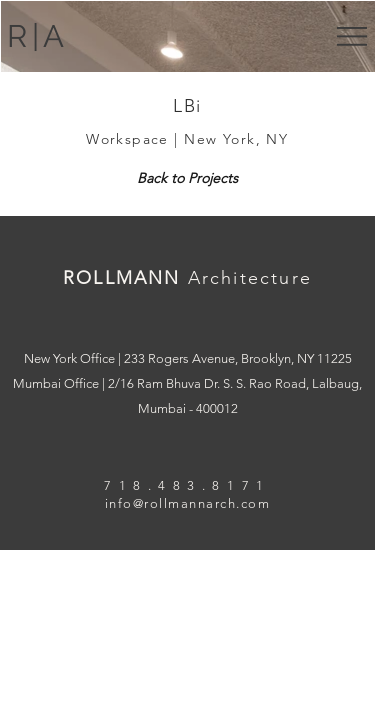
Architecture (250, 278)
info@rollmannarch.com (188, 503)
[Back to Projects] (187, 179)
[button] (352, 36)
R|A (37, 36)
